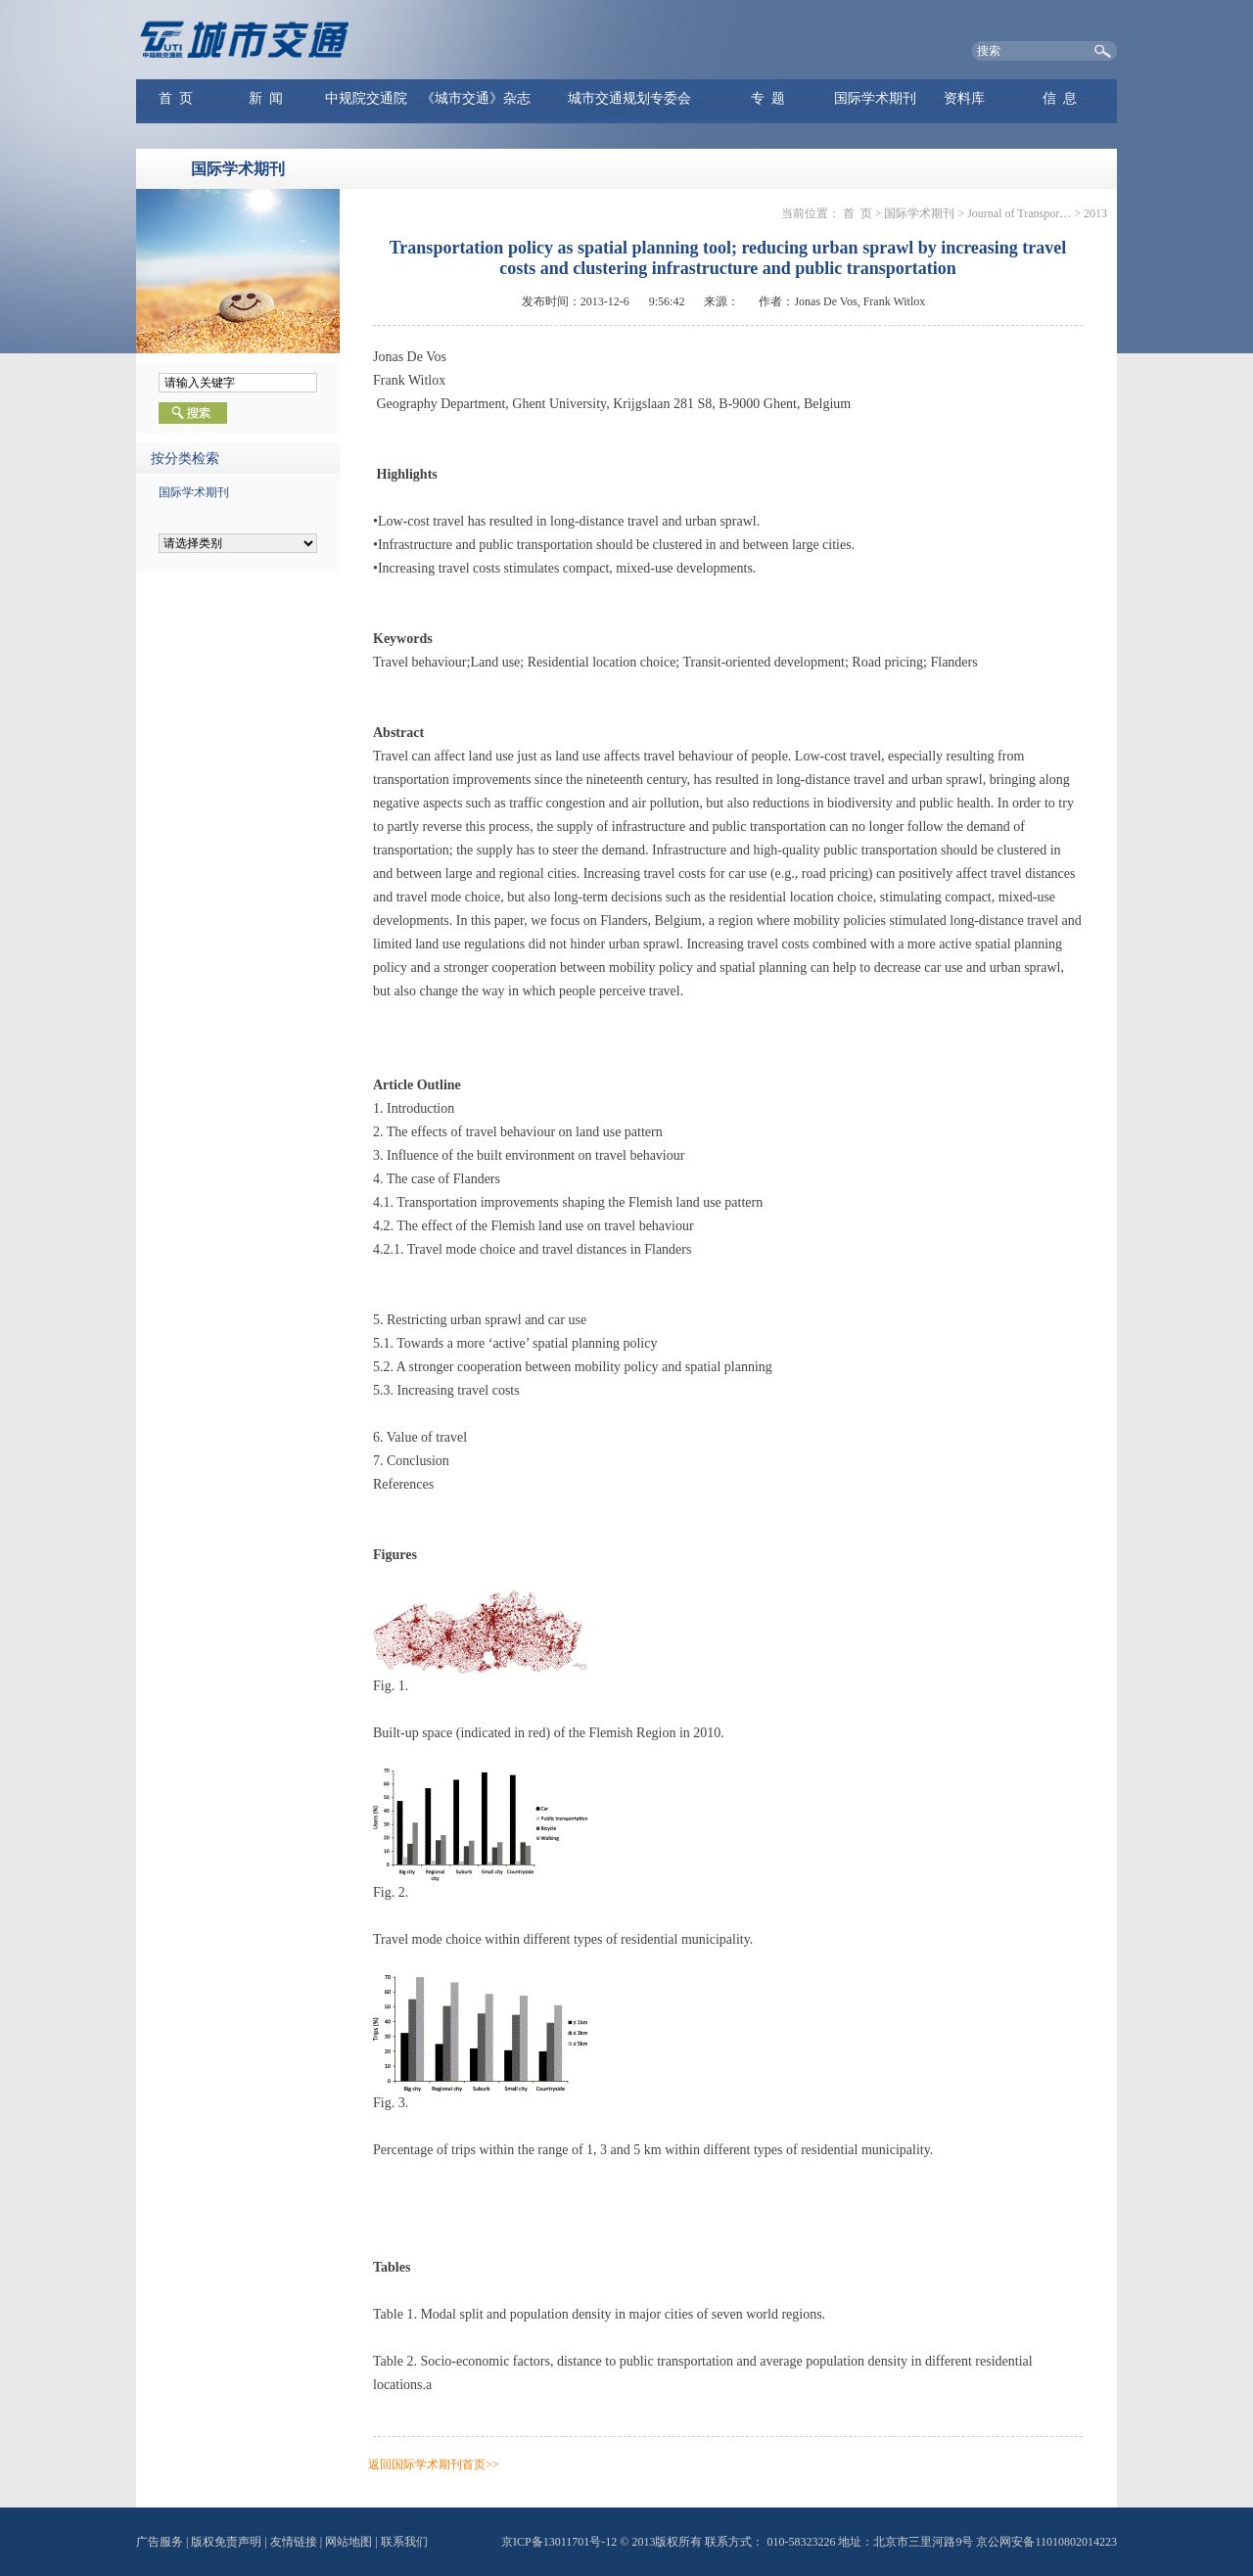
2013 (1095, 213)
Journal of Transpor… (1019, 213)
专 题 (768, 98)
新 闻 (266, 98)
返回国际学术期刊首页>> (433, 2464)
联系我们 (404, 2542)
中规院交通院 (366, 98)
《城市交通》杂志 (476, 98)
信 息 (1060, 98)
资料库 (964, 98)
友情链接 (293, 2542)
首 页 (176, 98)
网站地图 (348, 2542)
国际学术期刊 (875, 98)
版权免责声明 (226, 2542)
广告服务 (159, 2542)
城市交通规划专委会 (629, 98)
